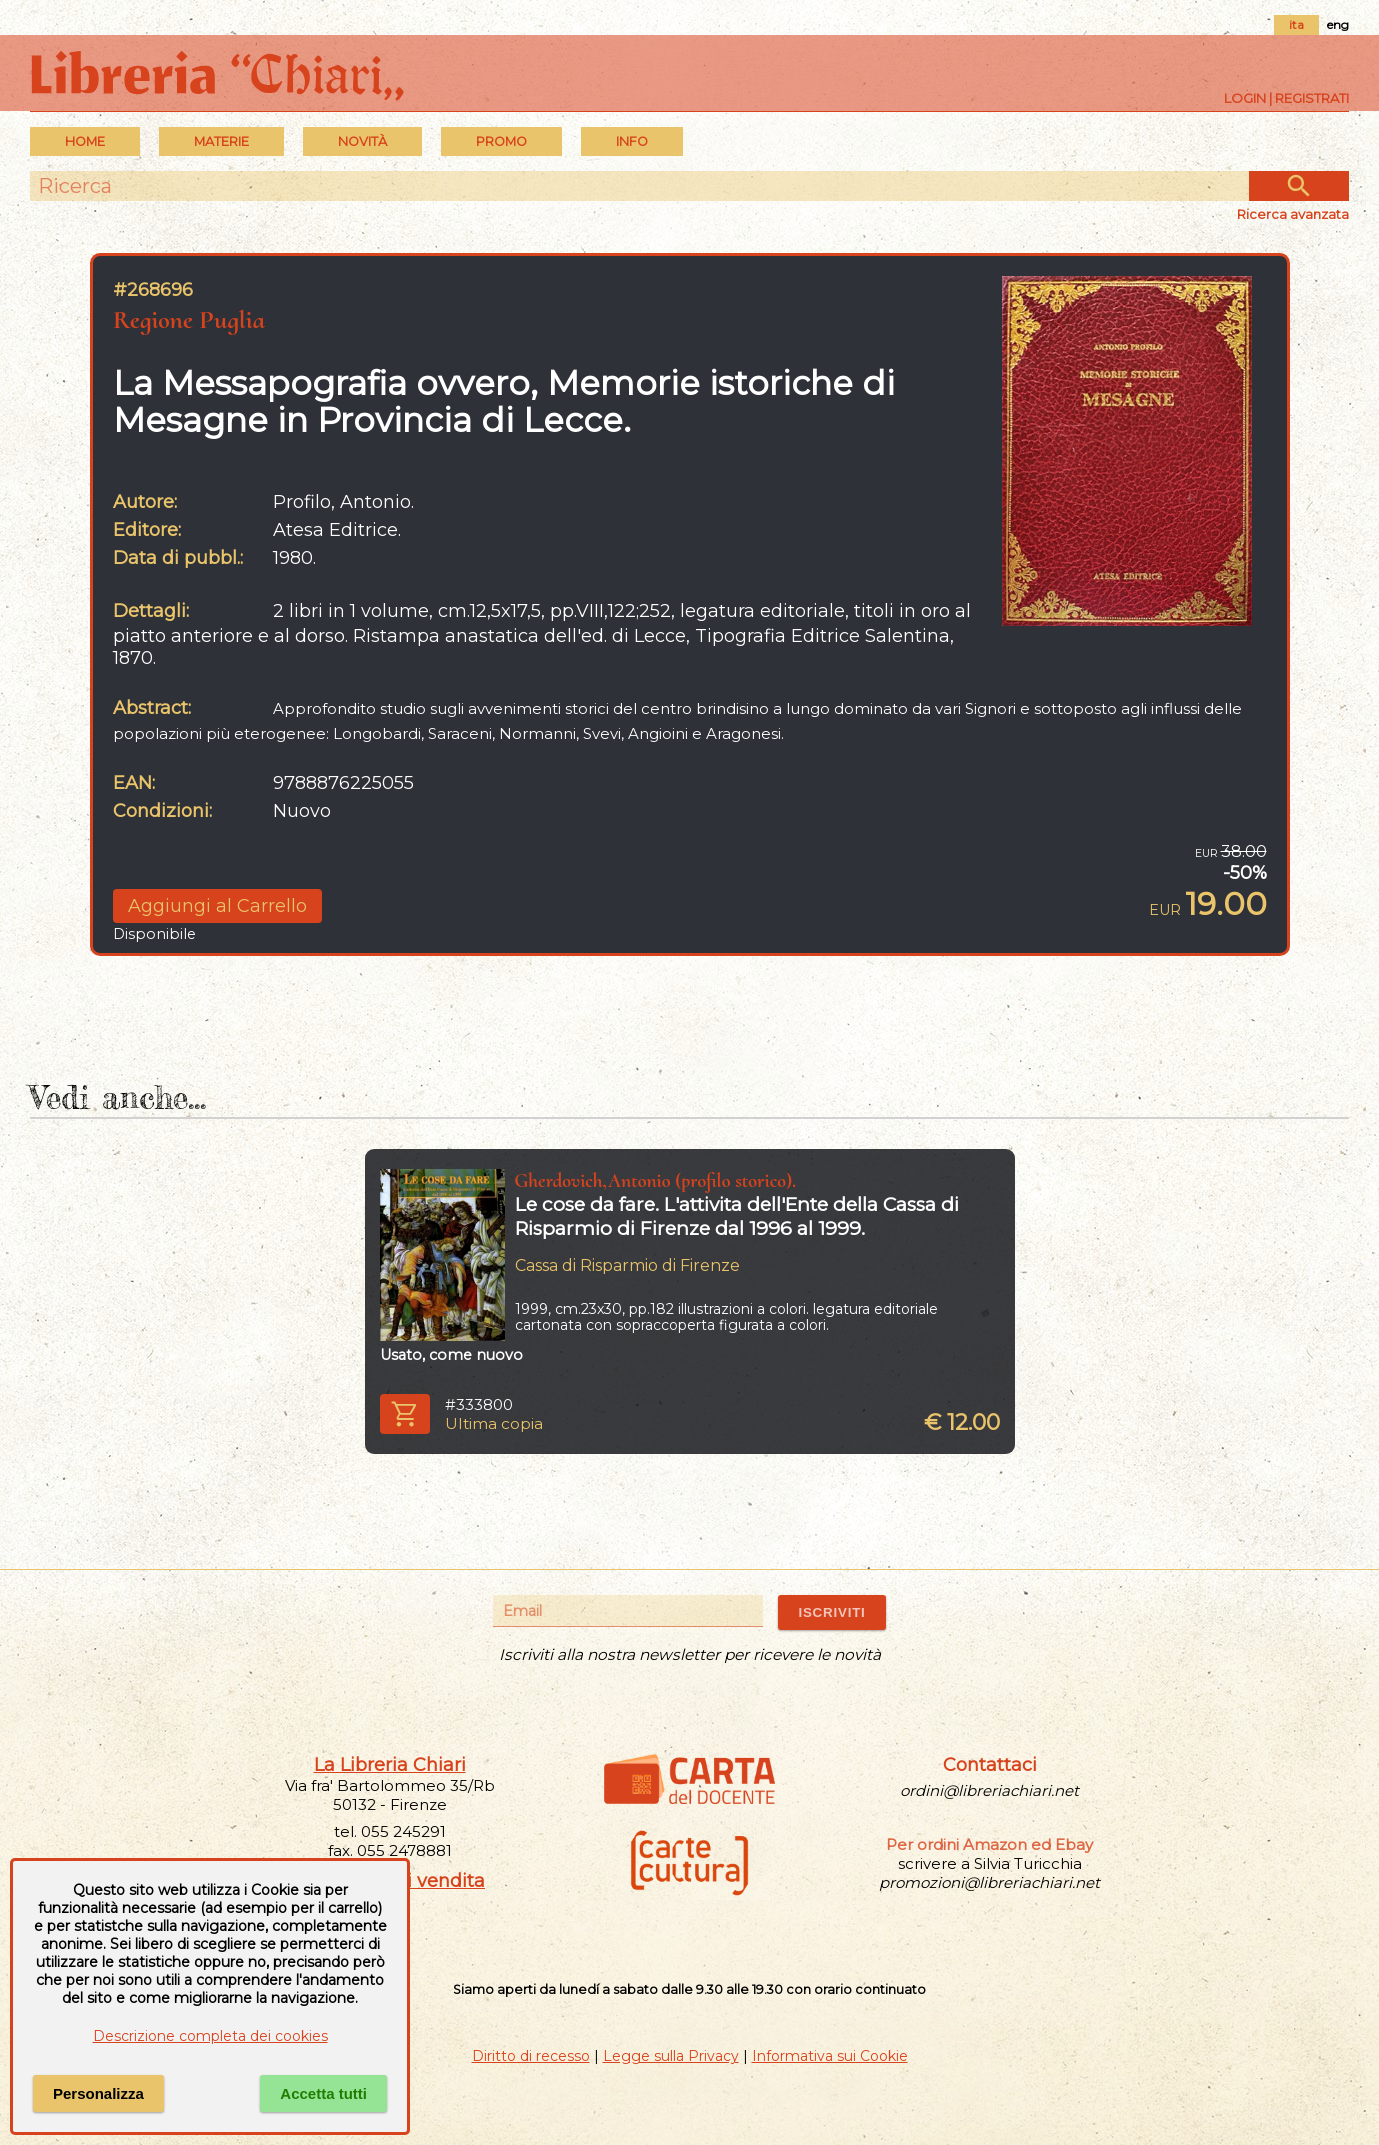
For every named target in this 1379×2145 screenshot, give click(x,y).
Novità (362, 141)
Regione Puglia (189, 319)
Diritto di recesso (531, 2056)
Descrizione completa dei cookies (210, 2036)
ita (1296, 24)
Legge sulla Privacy (671, 2056)
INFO (632, 141)
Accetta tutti (323, 2093)
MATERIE (221, 141)
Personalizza (98, 2093)
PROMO (501, 141)
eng (1338, 24)
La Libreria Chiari (390, 1765)
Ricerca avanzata (1293, 214)
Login (1245, 98)
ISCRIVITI (831, 1612)
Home (85, 141)
